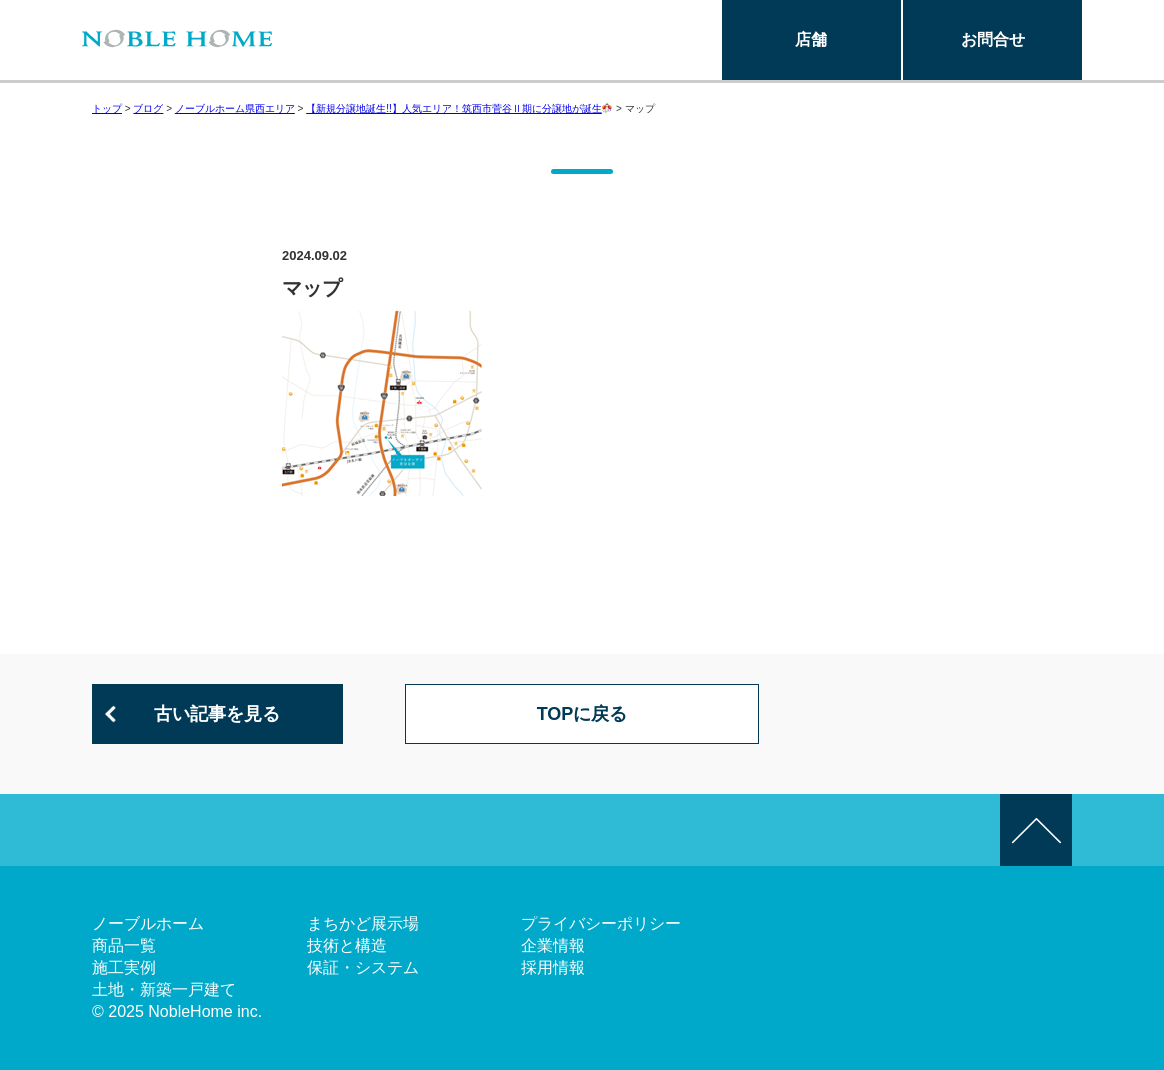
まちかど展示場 (363, 923)
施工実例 (124, 967)
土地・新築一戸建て (164, 989)
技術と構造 (347, 945)
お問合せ (993, 39)
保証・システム (363, 967)
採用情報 (553, 967)
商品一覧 (124, 945)
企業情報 (553, 945)
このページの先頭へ (1036, 830)
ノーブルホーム (148, 923)
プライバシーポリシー (601, 923)
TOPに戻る (582, 714)
